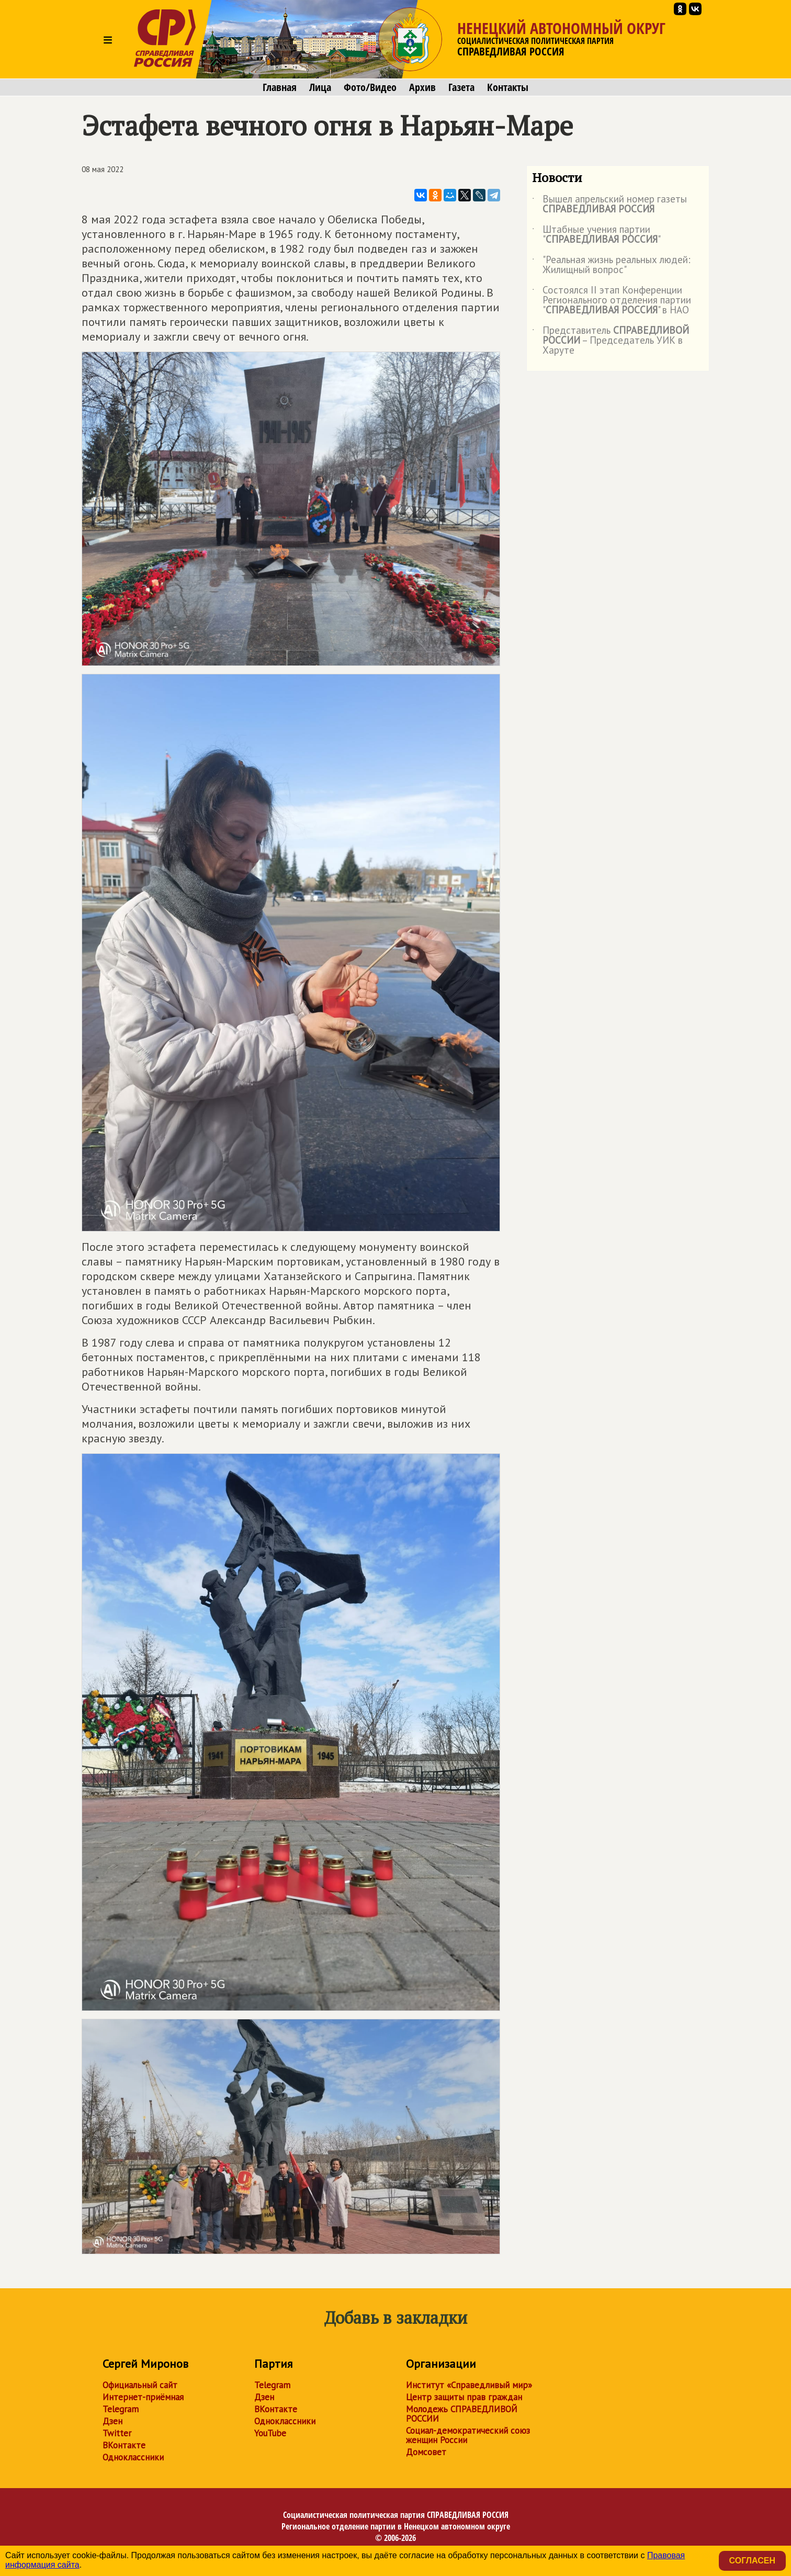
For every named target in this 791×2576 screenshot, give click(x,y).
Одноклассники (133, 2457)
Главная (280, 87)
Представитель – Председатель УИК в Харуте (610, 340)
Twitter (117, 2433)
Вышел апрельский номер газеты (609, 204)
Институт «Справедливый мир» (469, 2385)
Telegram (121, 2409)
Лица (320, 87)
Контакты (507, 87)
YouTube (270, 2433)
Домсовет (426, 2452)
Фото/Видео (370, 87)
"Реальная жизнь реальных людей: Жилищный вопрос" (611, 265)
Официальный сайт (140, 2385)
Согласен (752, 2560)
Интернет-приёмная (143, 2397)
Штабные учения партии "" (596, 234)
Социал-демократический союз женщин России (468, 2435)
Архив (422, 87)
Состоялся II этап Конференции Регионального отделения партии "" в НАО (611, 300)
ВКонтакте (124, 2445)
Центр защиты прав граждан (464, 2397)
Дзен (112, 2421)
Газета (461, 87)
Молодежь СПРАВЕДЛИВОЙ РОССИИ (461, 2413)
